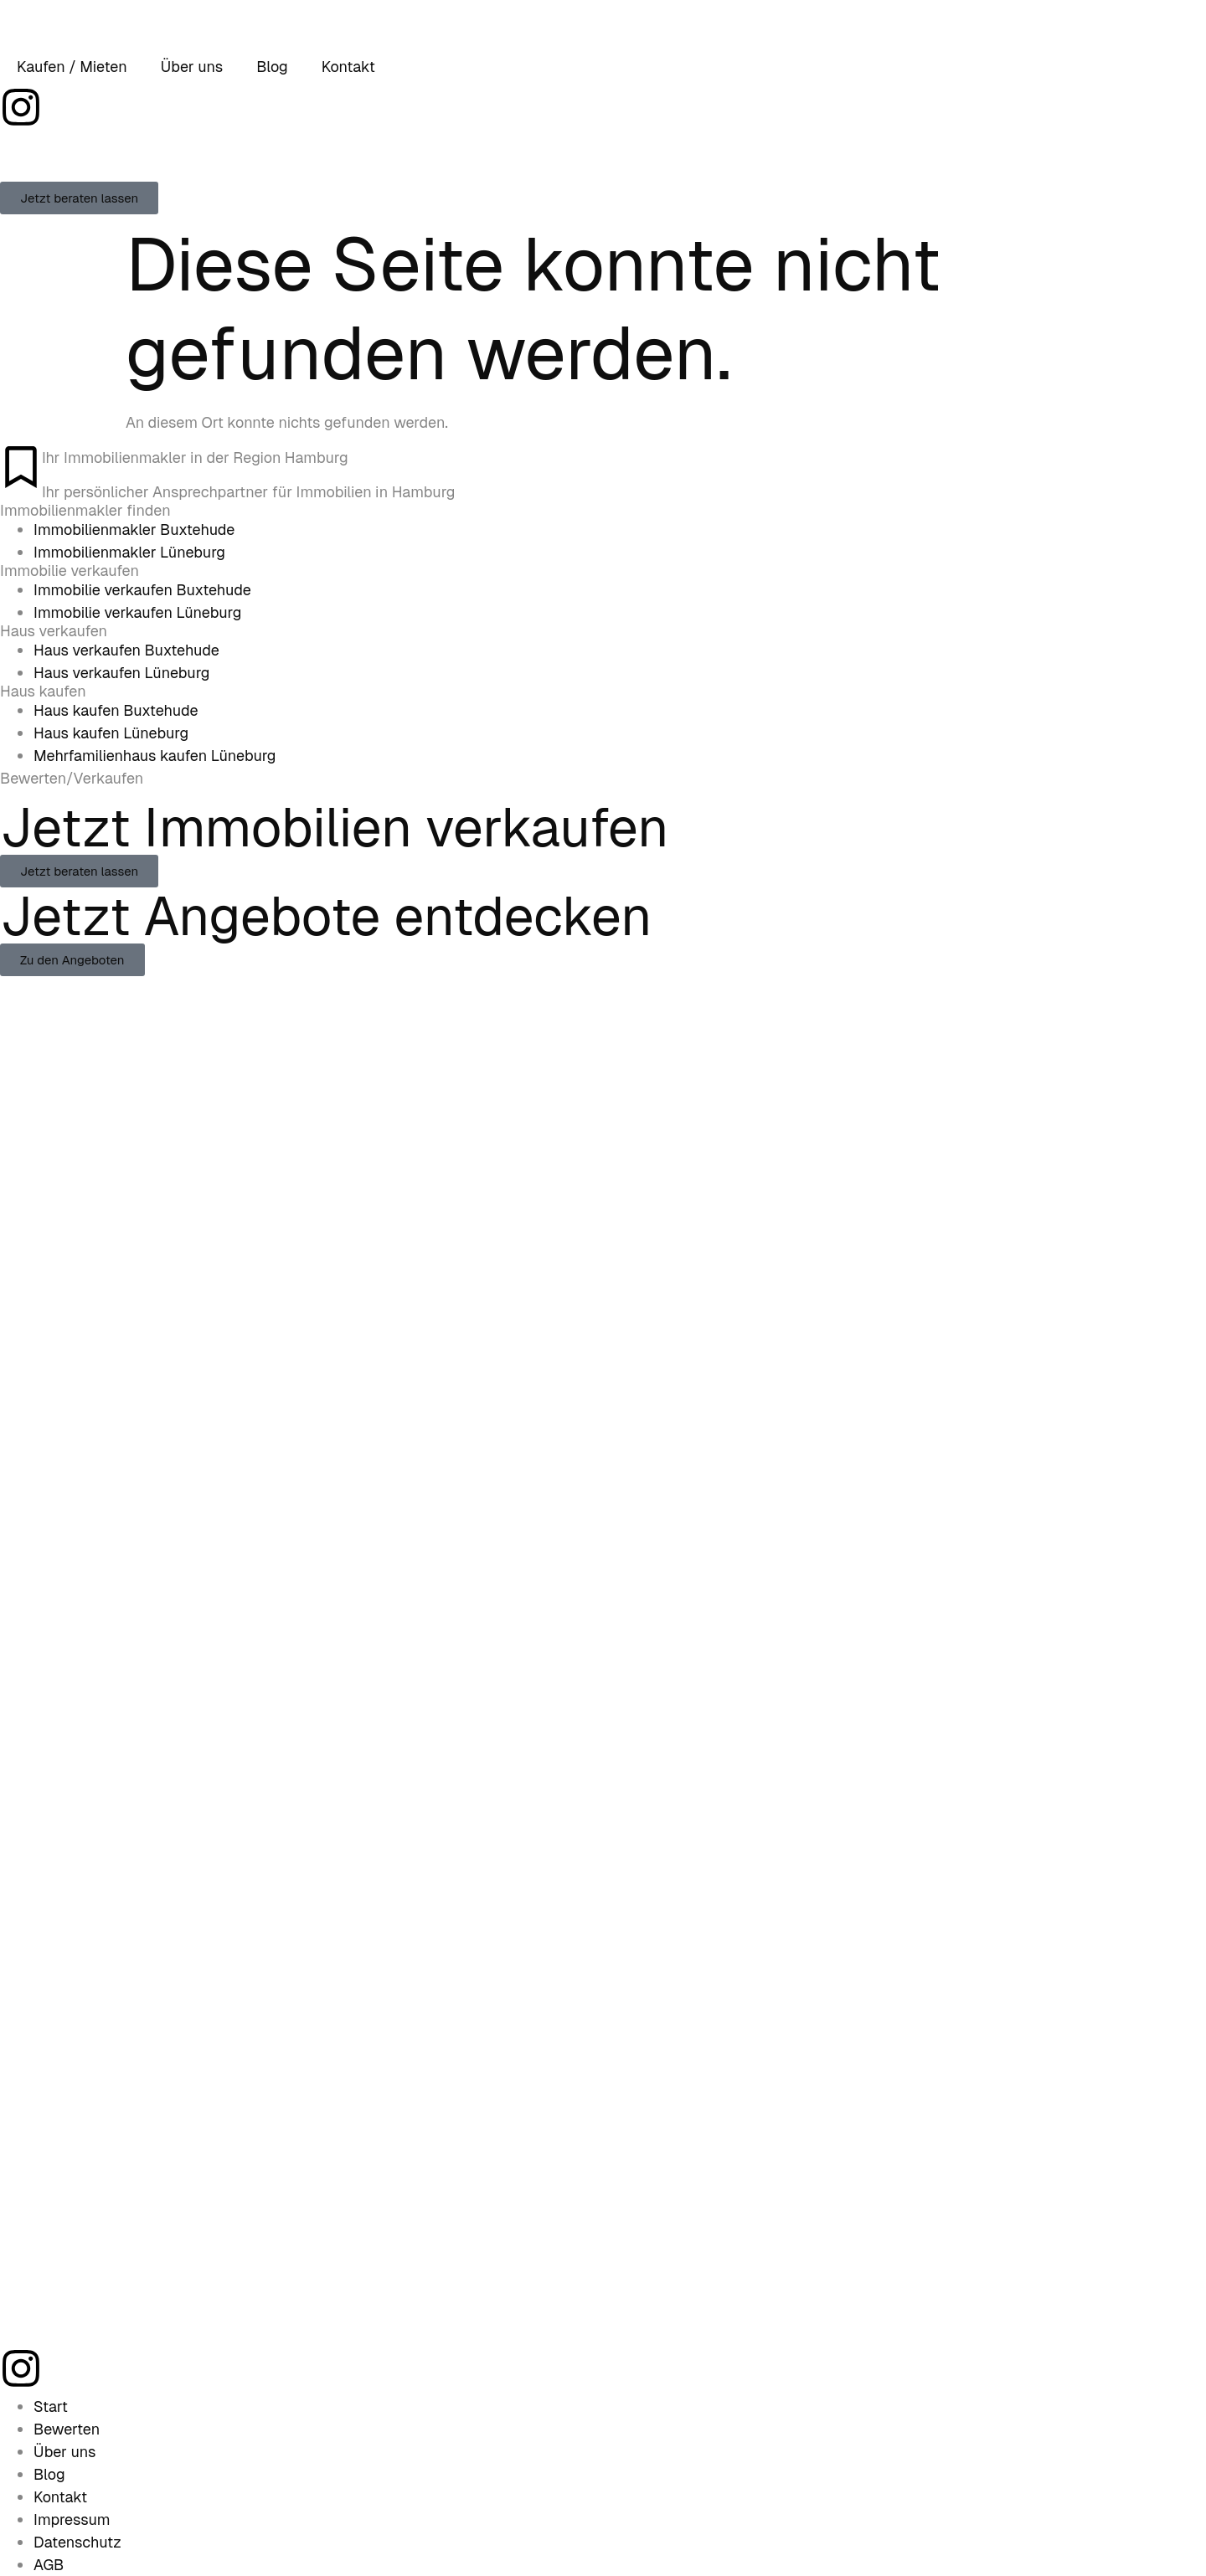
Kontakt (348, 66)
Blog (272, 66)
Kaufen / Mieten (72, 66)
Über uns (192, 66)
